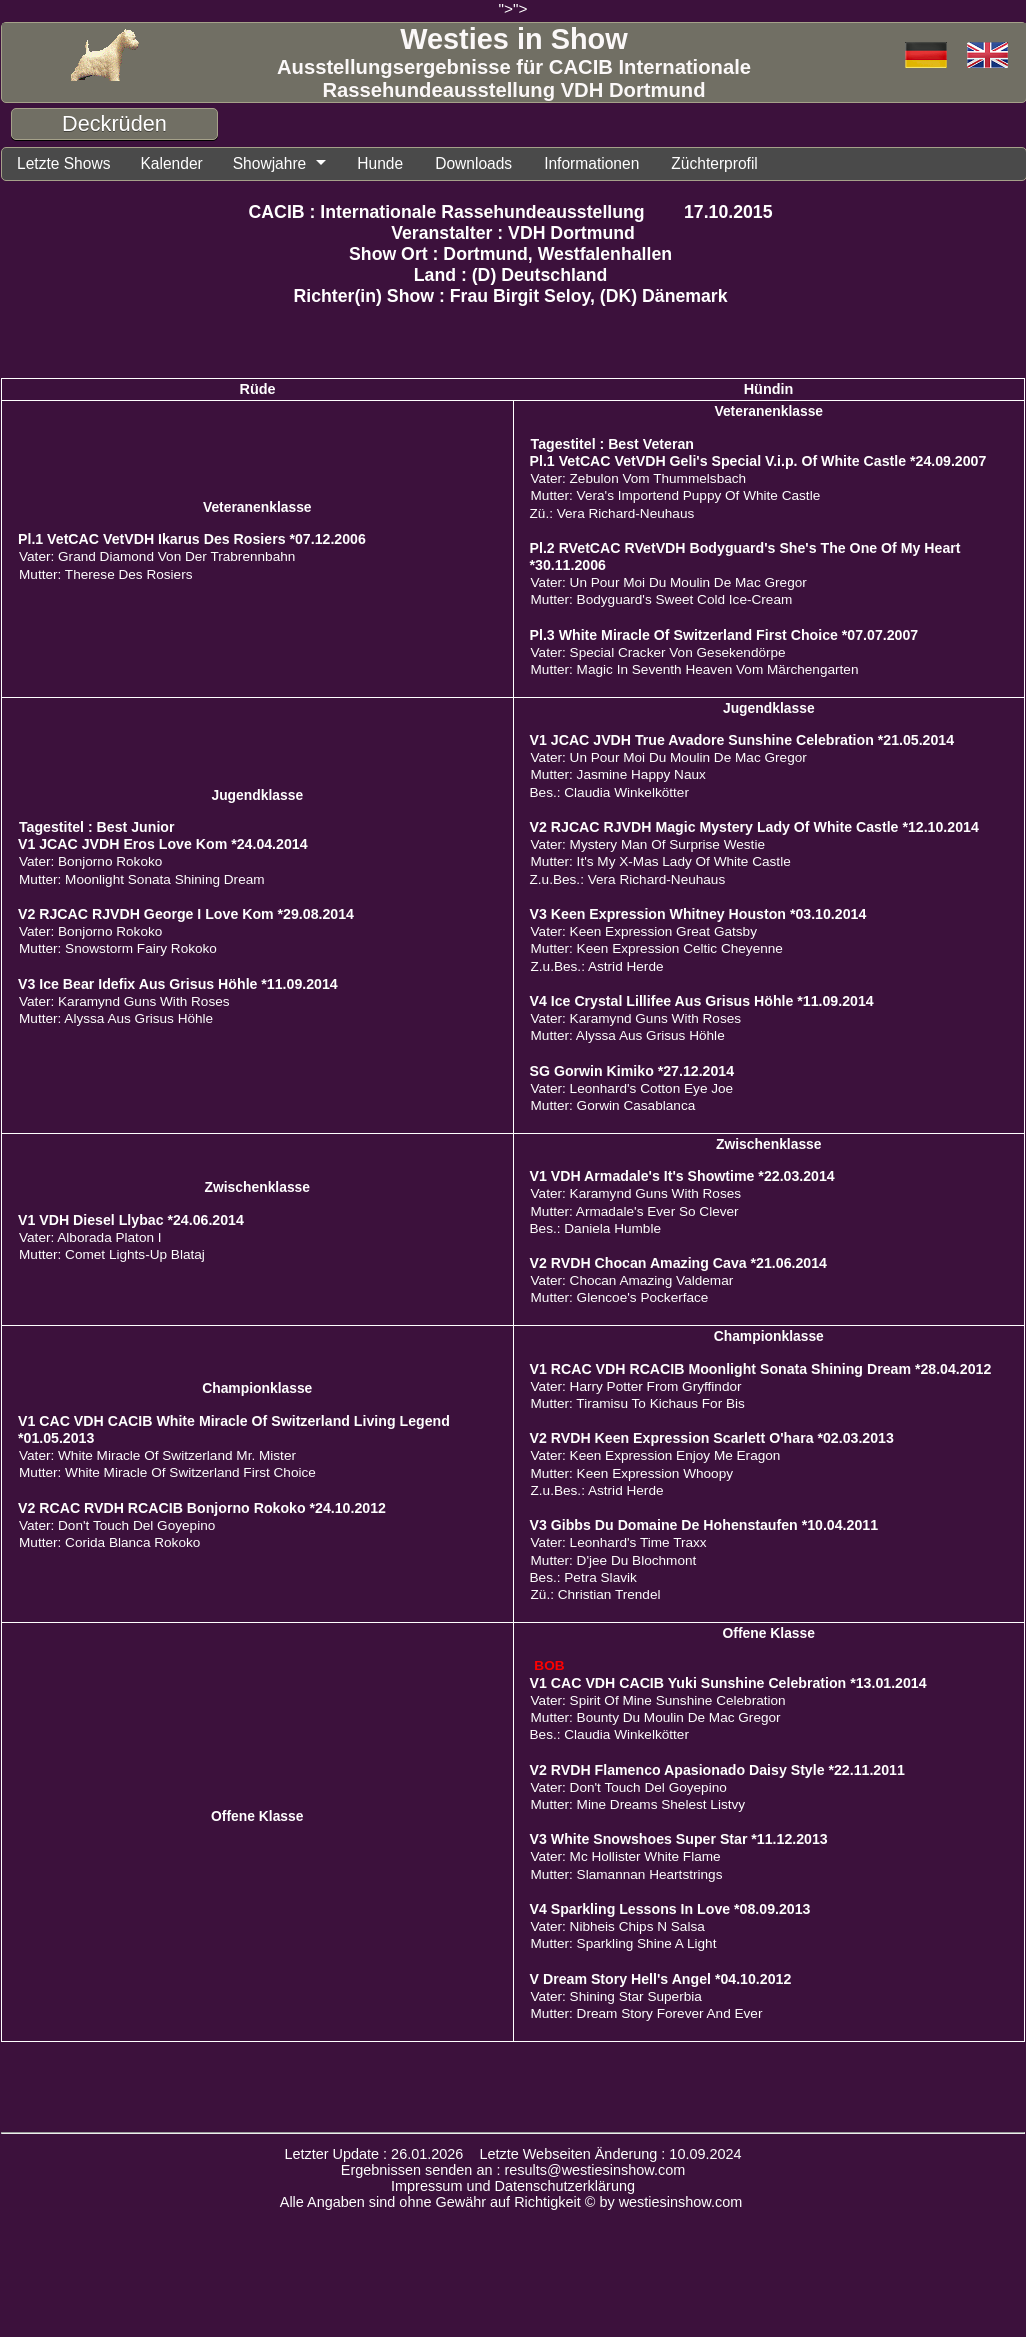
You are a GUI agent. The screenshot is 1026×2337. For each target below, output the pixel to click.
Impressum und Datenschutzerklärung (513, 2188)
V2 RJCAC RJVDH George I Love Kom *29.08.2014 (186, 916)
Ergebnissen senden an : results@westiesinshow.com (513, 2172)
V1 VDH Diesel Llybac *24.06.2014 (131, 1222)
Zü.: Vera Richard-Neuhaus (612, 515)
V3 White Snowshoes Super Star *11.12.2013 (679, 1841)
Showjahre (286, 164)
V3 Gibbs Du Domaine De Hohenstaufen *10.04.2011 (704, 1527)
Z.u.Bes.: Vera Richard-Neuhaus (628, 881)
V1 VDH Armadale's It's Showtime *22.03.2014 (682, 1178)
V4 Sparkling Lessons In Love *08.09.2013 (670, 1911)
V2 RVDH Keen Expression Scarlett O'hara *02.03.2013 (712, 1440)
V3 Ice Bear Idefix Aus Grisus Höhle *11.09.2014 (178, 986)
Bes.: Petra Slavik (583, 1579)
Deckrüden (114, 123)
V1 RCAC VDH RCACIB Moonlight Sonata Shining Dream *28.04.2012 (761, 1371)
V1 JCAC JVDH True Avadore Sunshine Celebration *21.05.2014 (742, 742)
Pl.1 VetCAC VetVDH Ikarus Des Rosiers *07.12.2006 (192, 541)
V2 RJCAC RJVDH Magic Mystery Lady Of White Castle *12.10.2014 (754, 829)
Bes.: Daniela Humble (595, 1230)
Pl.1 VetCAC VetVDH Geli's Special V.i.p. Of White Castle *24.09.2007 (758, 463)
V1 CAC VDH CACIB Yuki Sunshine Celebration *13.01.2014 (728, 1685)
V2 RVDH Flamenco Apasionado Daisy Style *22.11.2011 (717, 1772)
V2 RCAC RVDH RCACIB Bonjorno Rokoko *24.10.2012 (202, 1510)
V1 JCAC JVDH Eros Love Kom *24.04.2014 (163, 846)
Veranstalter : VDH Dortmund (513, 235)
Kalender (182, 164)
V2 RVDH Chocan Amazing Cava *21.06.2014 (678, 1265)
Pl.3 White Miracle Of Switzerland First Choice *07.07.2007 (724, 637)
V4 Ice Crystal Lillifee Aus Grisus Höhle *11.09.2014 (702, 1003)
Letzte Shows (67, 164)
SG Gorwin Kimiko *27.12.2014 (632, 1073)
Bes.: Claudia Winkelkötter (609, 794)
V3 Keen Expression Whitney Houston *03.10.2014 (698, 916)
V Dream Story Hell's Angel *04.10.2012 (661, 1981)
